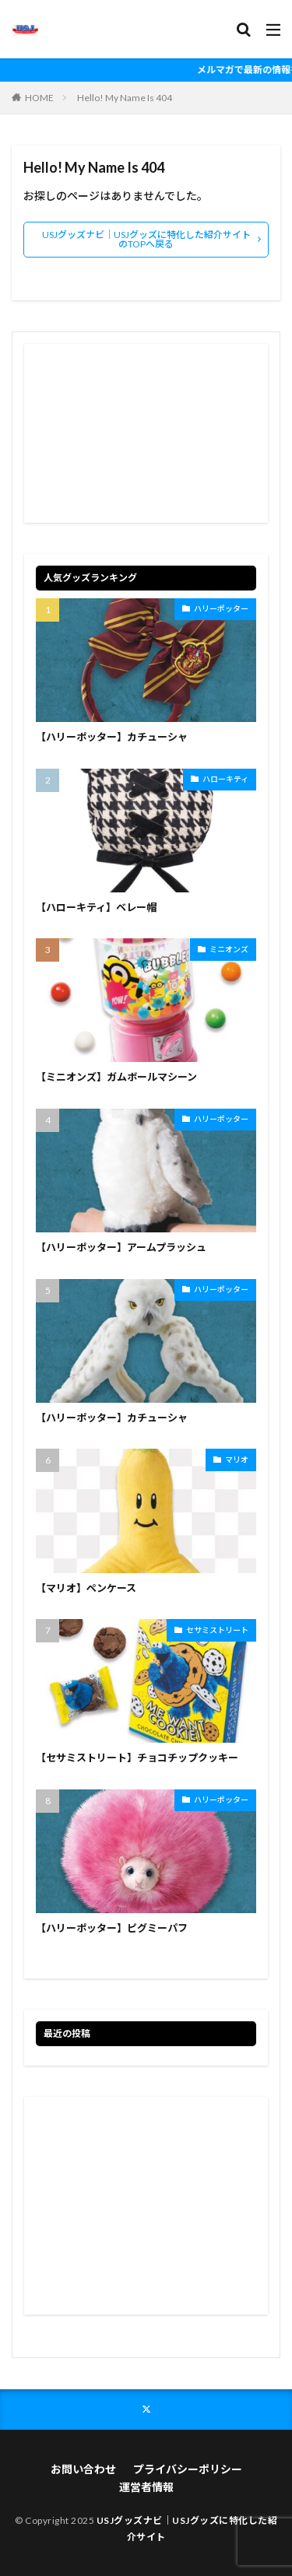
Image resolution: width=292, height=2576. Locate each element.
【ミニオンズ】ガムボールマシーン (116, 1077)
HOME (39, 97)
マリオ (236, 1459)
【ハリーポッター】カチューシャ (112, 737)
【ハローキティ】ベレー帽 (96, 907)
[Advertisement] (146, 433)
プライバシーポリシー (187, 2469)
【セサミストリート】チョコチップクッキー (137, 1757)
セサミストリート (217, 1630)
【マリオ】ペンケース (86, 1588)
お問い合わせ (83, 2469)
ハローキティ (225, 778)
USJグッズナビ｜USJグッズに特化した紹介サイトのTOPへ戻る (146, 239)
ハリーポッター (221, 608)
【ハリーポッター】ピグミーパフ (112, 1928)
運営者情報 (146, 2487)
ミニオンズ (228, 949)
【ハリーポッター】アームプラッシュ (121, 1247)
